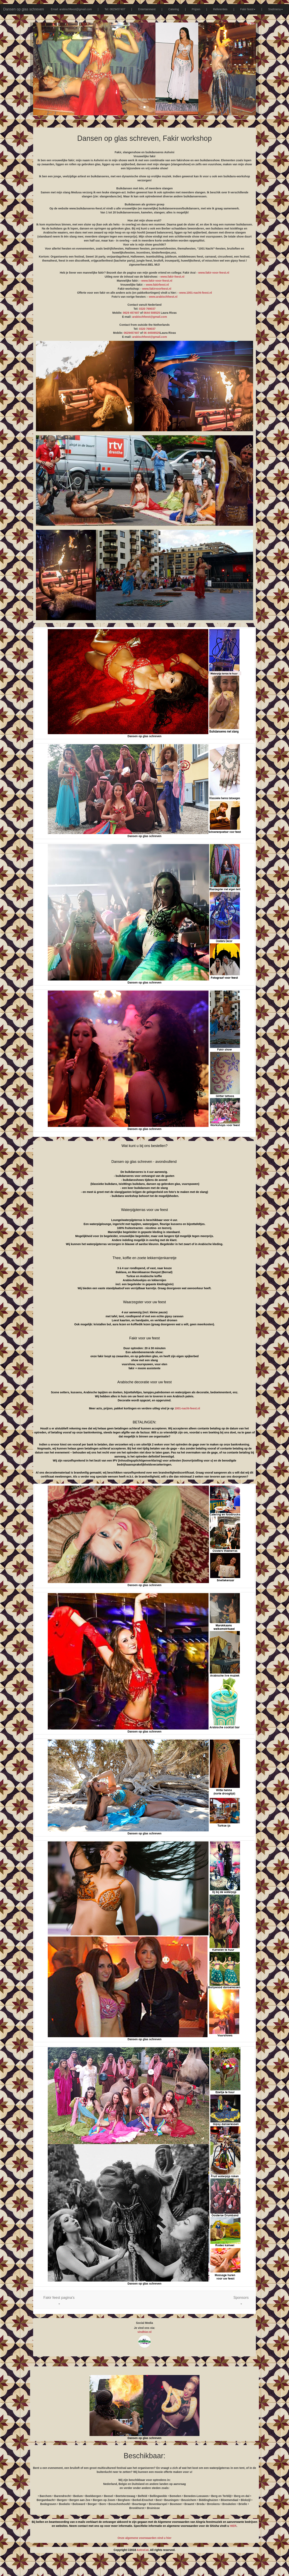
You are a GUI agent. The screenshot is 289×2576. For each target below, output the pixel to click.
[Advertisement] (144, 2566)
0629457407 (131, 332)
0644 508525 (151, 312)
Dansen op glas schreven (23, 9)
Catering (173, 9)
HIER (233, 2525)
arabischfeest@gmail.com (149, 316)
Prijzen (196, 9)
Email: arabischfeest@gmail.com (71, 9)
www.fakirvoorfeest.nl (156, 288)
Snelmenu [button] (275, 9)
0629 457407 (131, 312)
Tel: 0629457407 (115, 9)
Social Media (144, 2322)
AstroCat (143, 2550)
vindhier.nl (144, 2331)
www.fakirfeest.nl (157, 284)
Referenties (220, 9)
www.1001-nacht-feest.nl (195, 292)
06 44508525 (151, 332)
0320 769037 (147, 308)
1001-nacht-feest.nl (187, 1408)
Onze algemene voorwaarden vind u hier (144, 2537)
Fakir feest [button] (247, 9)
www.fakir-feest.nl (172, 276)
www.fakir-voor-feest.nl (213, 272)
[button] (59, 2300)
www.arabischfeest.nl (163, 296)
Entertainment (147, 9)
